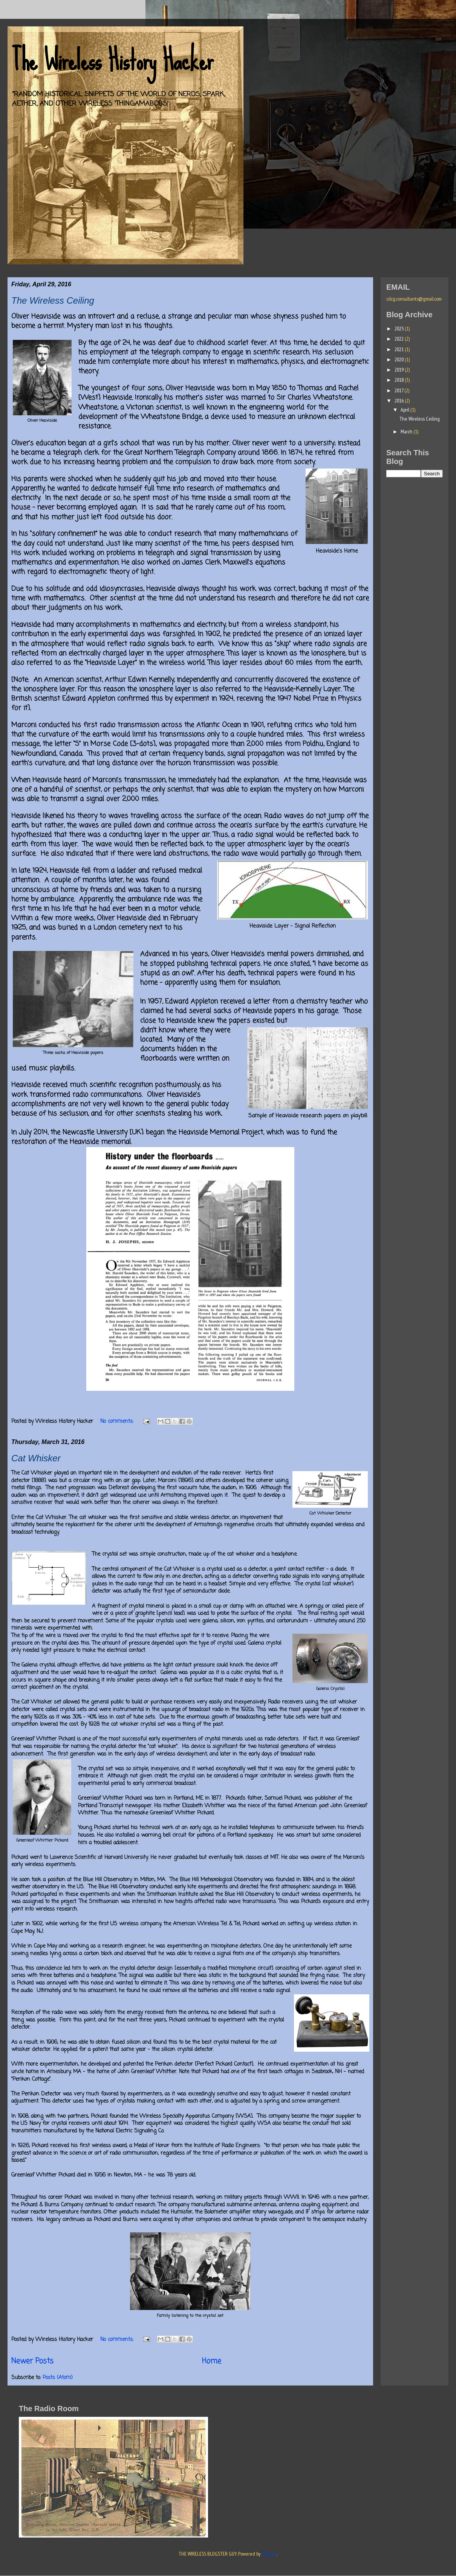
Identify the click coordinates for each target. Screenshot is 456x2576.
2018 (400, 379)
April (405, 409)
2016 (400, 400)
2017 (399, 390)
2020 (400, 359)
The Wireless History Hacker (112, 60)
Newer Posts (32, 2361)
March (407, 431)
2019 (400, 369)
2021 (400, 349)
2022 (400, 338)
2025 (400, 328)
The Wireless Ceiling (52, 300)
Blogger (269, 2553)
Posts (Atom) (58, 2378)
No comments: (117, 1421)
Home (211, 2361)
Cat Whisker (36, 1458)
